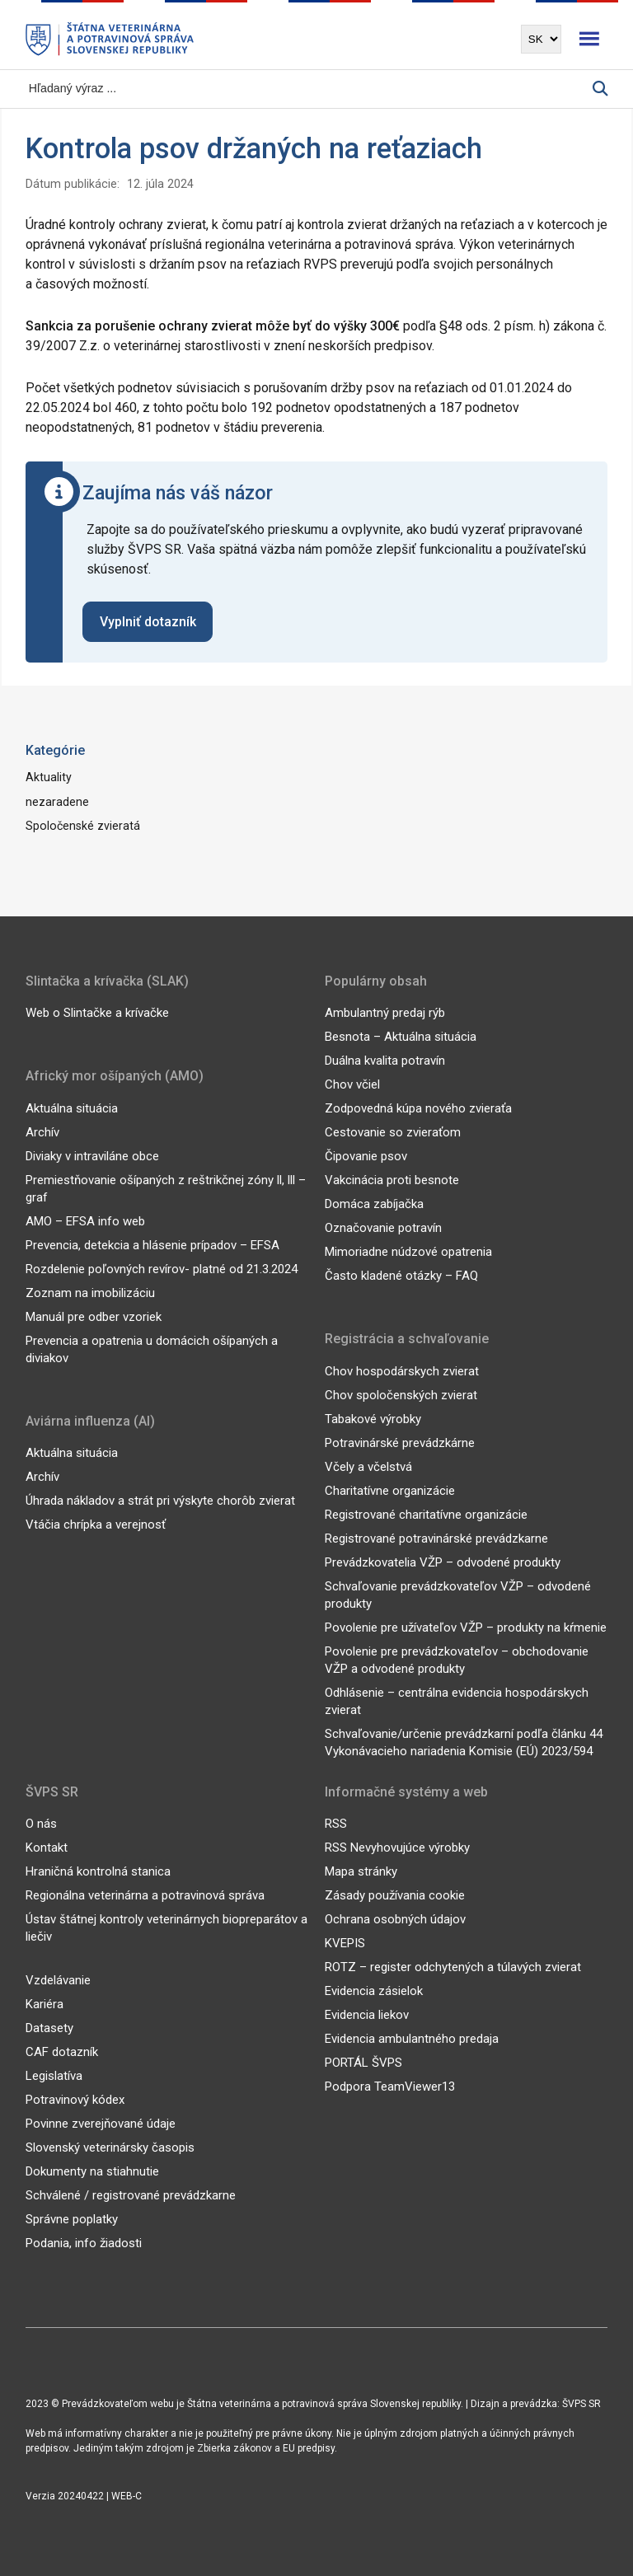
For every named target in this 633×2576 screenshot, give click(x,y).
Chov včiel (352, 1084)
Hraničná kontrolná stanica (98, 1871)
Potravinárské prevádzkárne (400, 1443)
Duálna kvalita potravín (385, 1060)
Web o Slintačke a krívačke (97, 1012)
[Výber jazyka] (541, 39)
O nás (41, 1823)
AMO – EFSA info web (85, 1221)
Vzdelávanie (58, 1980)
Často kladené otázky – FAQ (401, 1275)
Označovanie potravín (383, 1227)
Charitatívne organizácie (390, 1490)
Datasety (49, 2028)
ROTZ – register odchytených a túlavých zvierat (453, 1967)
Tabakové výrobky (373, 1419)
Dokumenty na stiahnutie (92, 2171)
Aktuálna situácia (72, 1108)
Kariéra (44, 2004)
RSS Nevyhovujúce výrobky (397, 1847)
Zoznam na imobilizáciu (90, 1293)
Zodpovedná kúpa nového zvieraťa (418, 1108)
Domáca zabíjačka (374, 1204)
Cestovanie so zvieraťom (393, 1132)
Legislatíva (54, 2075)
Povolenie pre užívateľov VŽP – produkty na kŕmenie (466, 1627)
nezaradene (57, 801)
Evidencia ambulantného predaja (412, 2038)
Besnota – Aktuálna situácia (400, 1036)
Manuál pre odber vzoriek (94, 1316)
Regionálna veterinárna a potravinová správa (145, 1895)
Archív (42, 1132)
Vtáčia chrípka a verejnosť (96, 1524)
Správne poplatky (72, 2219)
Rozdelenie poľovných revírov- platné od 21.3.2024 (162, 1269)
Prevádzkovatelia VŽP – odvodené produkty (442, 1562)
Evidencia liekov (367, 2014)
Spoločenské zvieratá (83, 825)
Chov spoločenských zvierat (401, 1395)
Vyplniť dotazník (148, 622)
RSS (336, 1823)
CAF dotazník (62, 2051)
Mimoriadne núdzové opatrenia (408, 1251)
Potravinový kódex (75, 2099)
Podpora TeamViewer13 (390, 2086)
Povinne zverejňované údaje (101, 2123)
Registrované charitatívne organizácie (426, 1514)
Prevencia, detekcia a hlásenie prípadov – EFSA (152, 1245)
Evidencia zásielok (374, 1991)
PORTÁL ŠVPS (363, 2062)
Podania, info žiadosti (84, 2243)
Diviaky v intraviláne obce (92, 1156)
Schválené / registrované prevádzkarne (131, 2195)
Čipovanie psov (366, 1156)
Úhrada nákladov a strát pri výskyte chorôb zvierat (160, 1500)
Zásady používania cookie (395, 1895)
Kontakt (47, 1847)
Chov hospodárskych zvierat (402, 1371)
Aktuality (49, 777)
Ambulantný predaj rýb (385, 1012)
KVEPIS (345, 1943)
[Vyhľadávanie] (309, 89)
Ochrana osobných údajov (395, 1919)
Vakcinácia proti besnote (392, 1180)
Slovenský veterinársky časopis (110, 2147)
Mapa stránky (361, 1871)
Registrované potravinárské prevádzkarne (436, 1538)
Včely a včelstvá (368, 1466)
